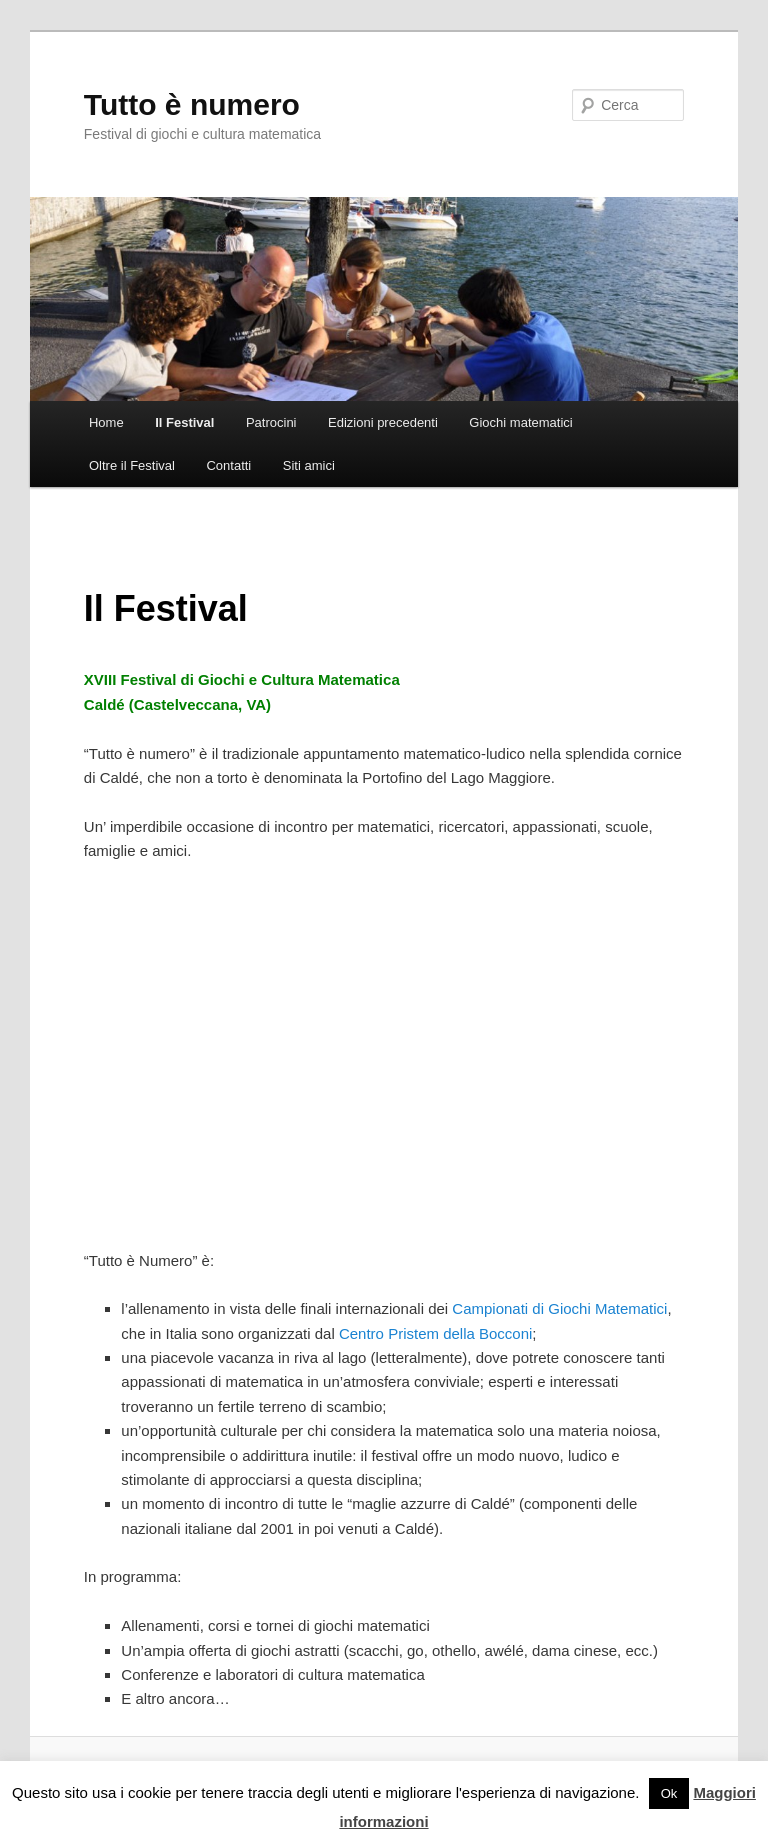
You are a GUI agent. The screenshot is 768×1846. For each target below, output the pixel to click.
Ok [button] (669, 1793)
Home (106, 422)
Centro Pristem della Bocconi (435, 1333)
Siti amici (309, 465)
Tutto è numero (192, 104)
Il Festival (184, 422)
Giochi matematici (520, 422)
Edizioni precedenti (383, 422)
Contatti (228, 465)
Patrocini (271, 422)
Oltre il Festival (132, 465)
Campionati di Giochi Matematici (559, 1308)
